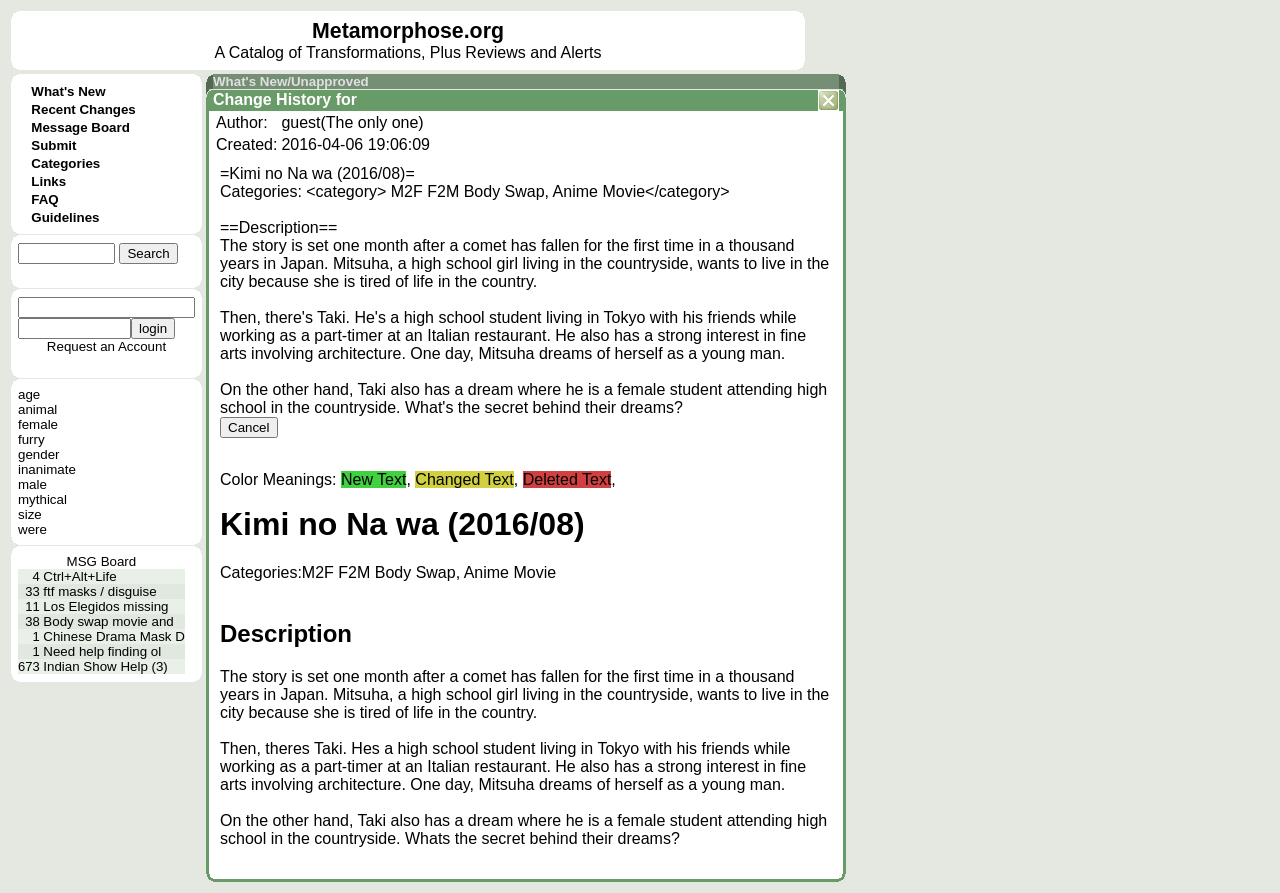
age (29, 394)
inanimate (47, 469)
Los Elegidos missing (105, 606)
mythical (42, 499)
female (38, 424)
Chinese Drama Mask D (113, 636)
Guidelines (65, 217)
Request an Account (106, 346)
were (32, 529)
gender (39, 454)
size (30, 514)
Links (48, 181)
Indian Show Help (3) (105, 666)
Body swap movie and (108, 621)
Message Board (80, 127)
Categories (65, 163)
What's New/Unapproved (291, 81)
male (32, 484)
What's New (68, 91)
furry (31, 439)
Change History (272, 99)
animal (37, 409)
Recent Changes (83, 109)
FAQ (44, 199)
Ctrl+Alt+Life (79, 576)
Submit (53, 145)
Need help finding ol (102, 651)
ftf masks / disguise (99, 591)
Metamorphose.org (408, 31)
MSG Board (102, 561)
